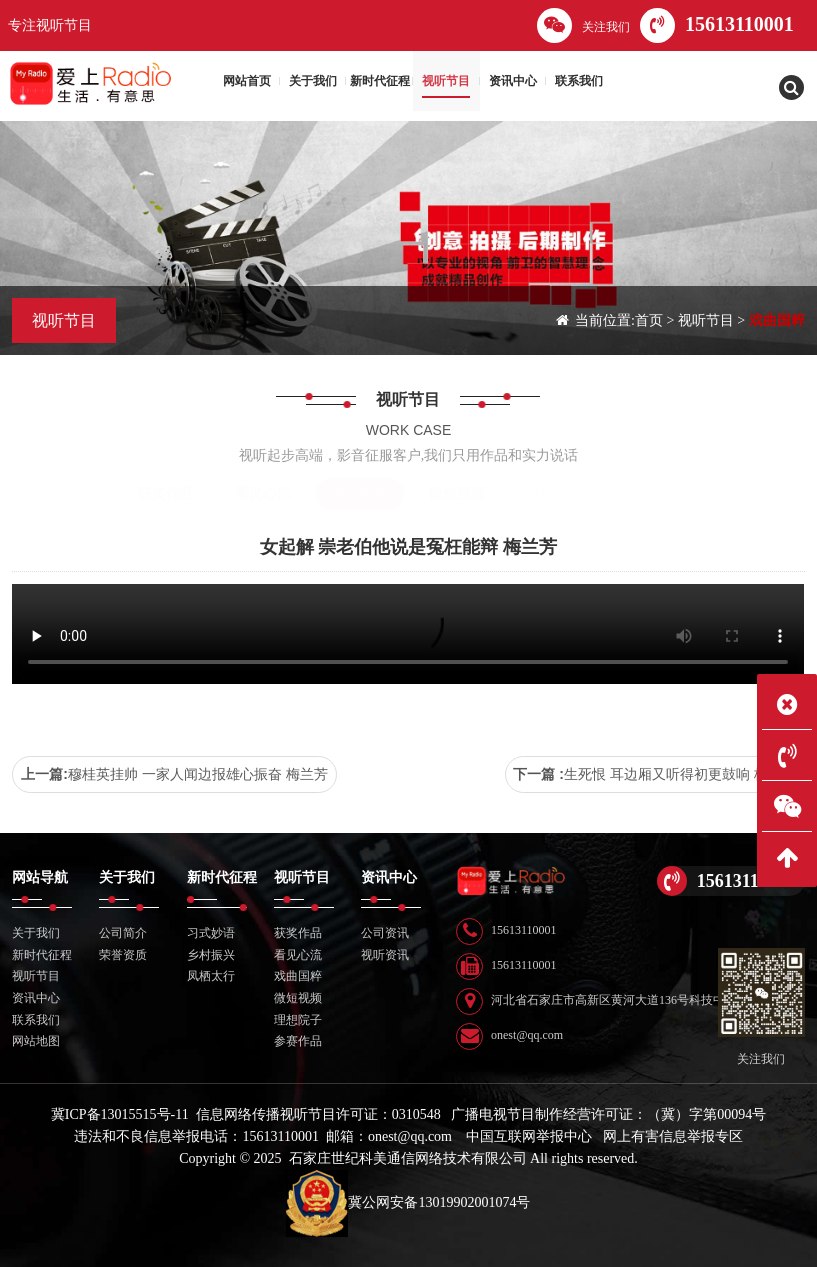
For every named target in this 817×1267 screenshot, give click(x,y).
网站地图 (36, 1041)
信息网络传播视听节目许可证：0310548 (318, 1114)
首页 (649, 320)
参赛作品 (651, 493)
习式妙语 (211, 933)
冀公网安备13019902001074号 (408, 1202)
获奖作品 (166, 493)
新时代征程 (42, 955)
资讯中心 (36, 998)
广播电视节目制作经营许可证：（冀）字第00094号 (608, 1114)
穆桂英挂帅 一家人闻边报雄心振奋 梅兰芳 (198, 774)
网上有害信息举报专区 (673, 1136)
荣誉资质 (123, 955)
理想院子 (554, 493)
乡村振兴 (211, 955)
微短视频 (457, 493)
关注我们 (583, 25)
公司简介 (123, 933)
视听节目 (706, 320)
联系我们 (36, 1020)
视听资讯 (385, 955)
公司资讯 (385, 933)
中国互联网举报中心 (529, 1136)
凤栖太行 (211, 976)
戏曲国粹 (777, 320)
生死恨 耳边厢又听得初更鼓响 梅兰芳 (680, 774)
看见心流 (263, 493)
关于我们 (36, 933)
